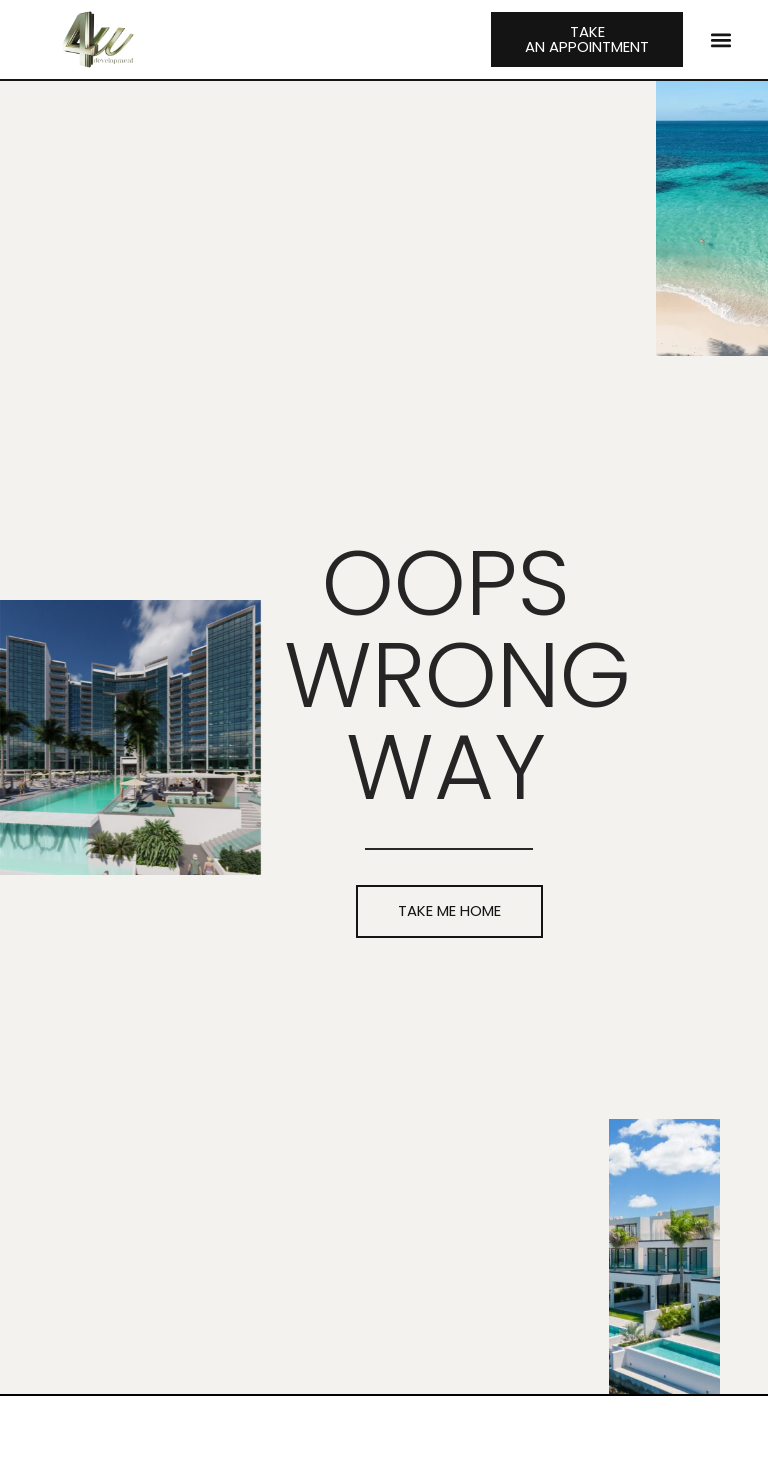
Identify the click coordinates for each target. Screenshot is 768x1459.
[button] (720, 39)
